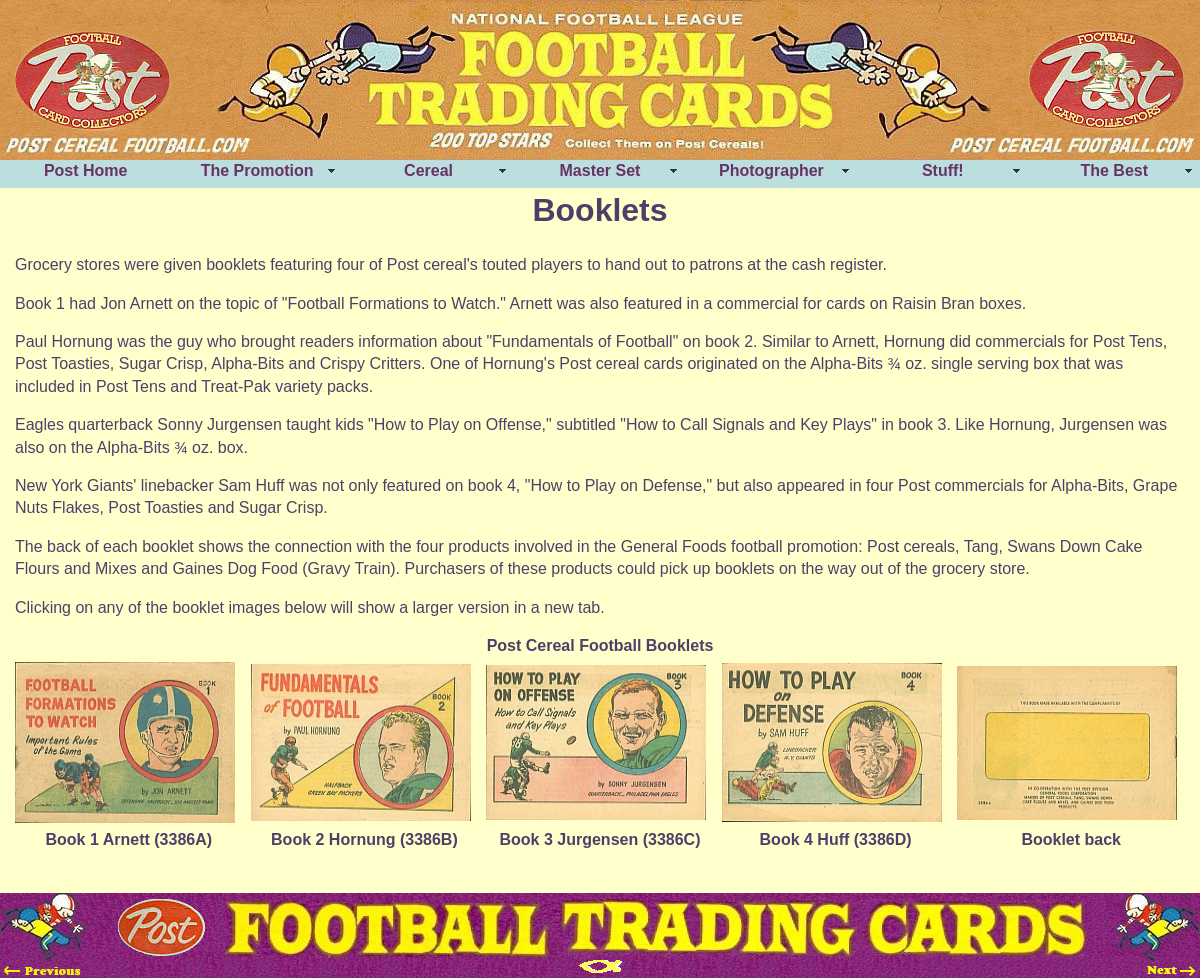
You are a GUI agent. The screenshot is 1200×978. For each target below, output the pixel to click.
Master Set (600, 170)
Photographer (771, 170)
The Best (1114, 170)
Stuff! (943, 170)
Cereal (428, 170)
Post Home (86, 170)
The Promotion (257, 170)
